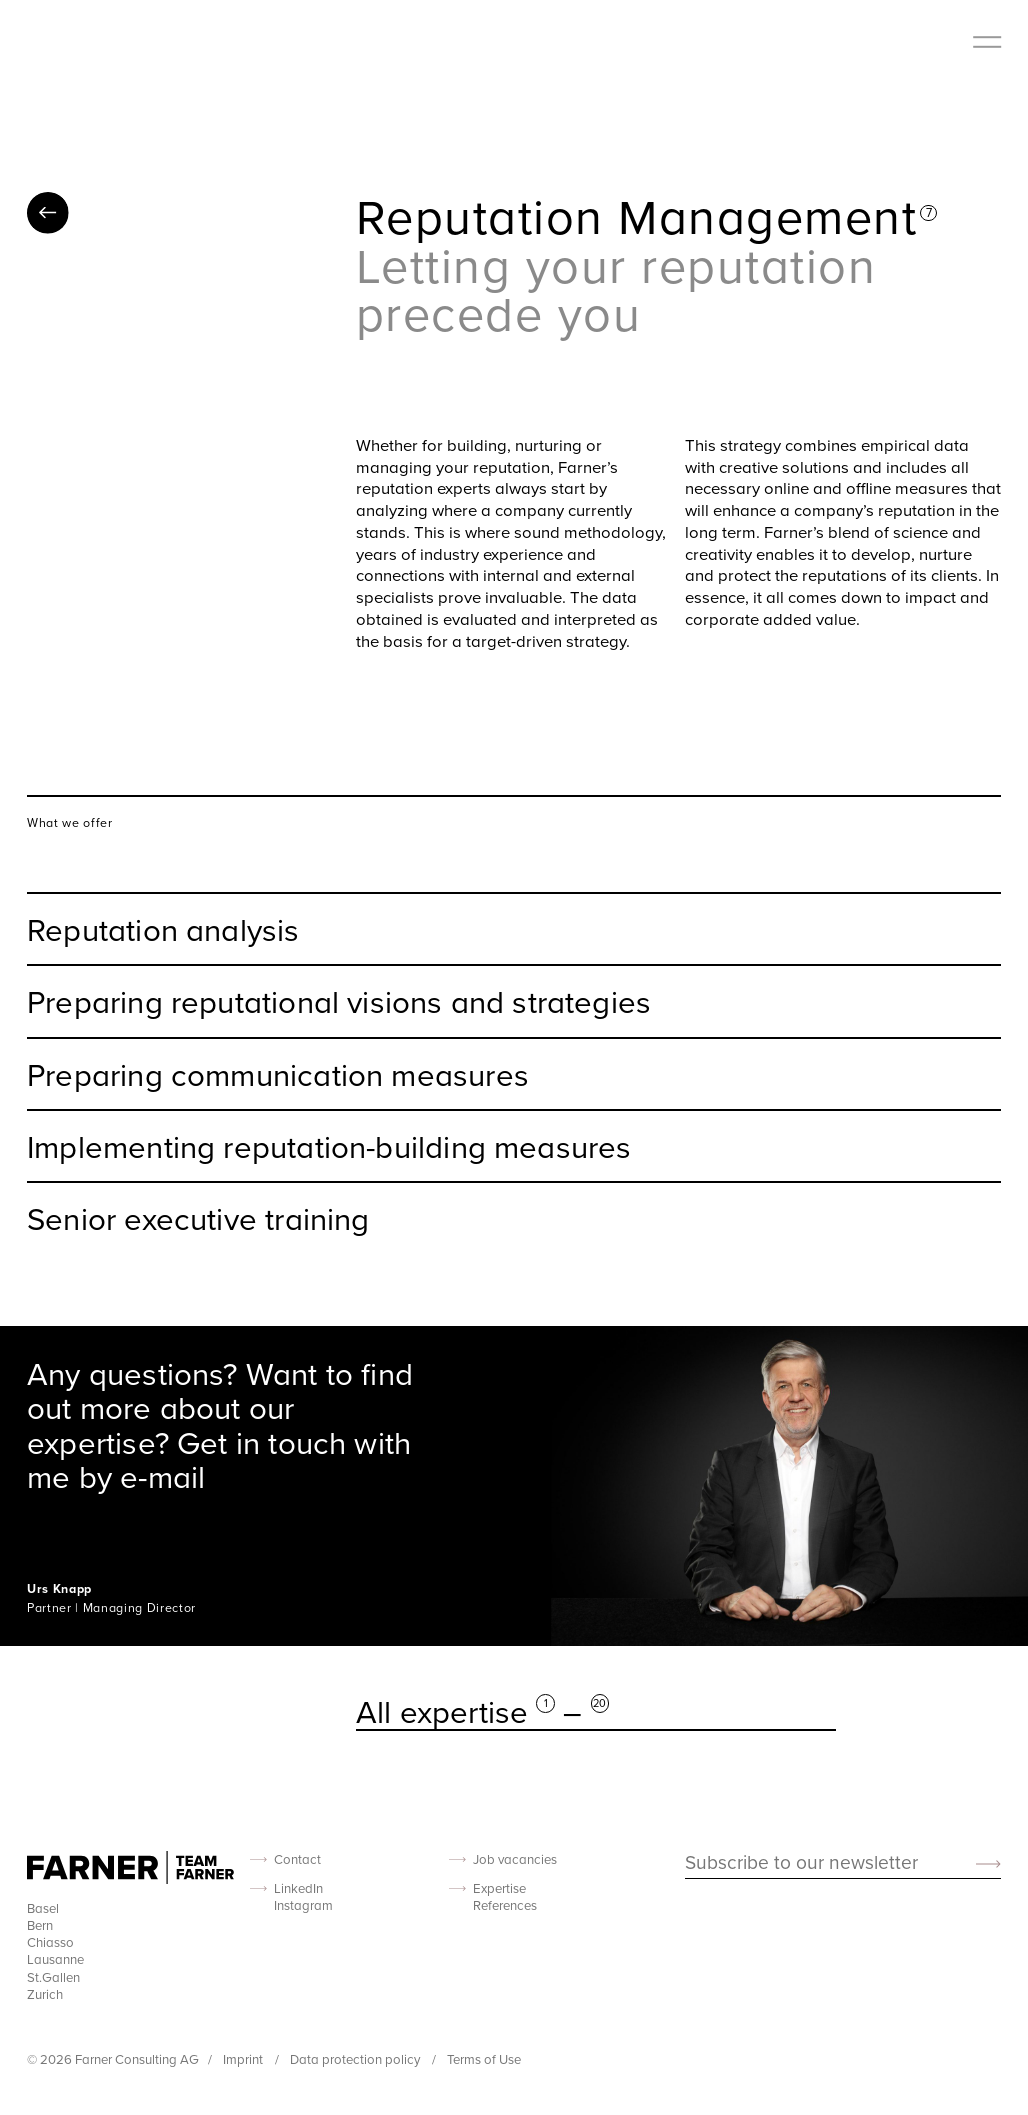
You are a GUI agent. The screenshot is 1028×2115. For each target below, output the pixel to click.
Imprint (244, 2059)
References (505, 1905)
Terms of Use (484, 2059)
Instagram (303, 1905)
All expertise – (482, 1712)
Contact (297, 1859)
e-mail (162, 1476)
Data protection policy (356, 2059)
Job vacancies (515, 1859)
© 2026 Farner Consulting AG (113, 2059)
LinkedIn (298, 1888)
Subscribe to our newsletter (801, 1863)
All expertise (48, 213)
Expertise (499, 1888)
